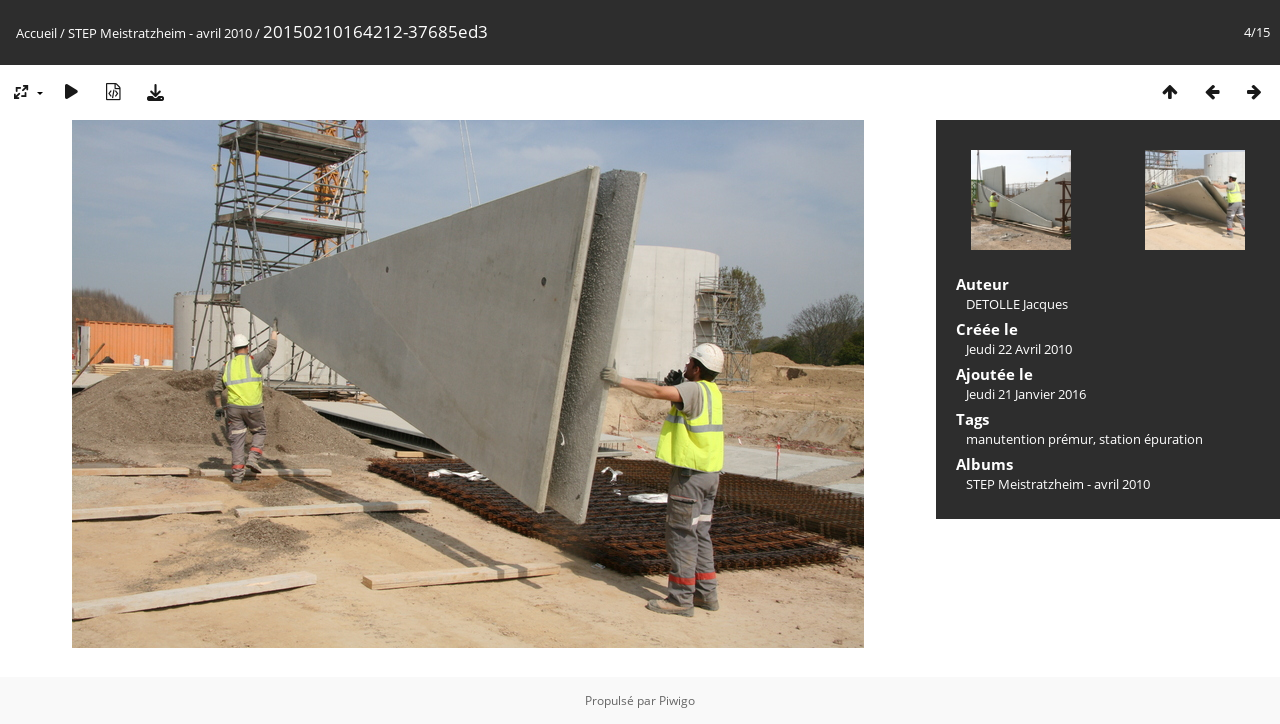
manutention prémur (1029, 439)
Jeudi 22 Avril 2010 (1019, 349)
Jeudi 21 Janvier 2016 (1026, 394)
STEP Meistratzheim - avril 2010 (160, 33)
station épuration (1151, 439)
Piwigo (677, 700)
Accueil (36, 33)
